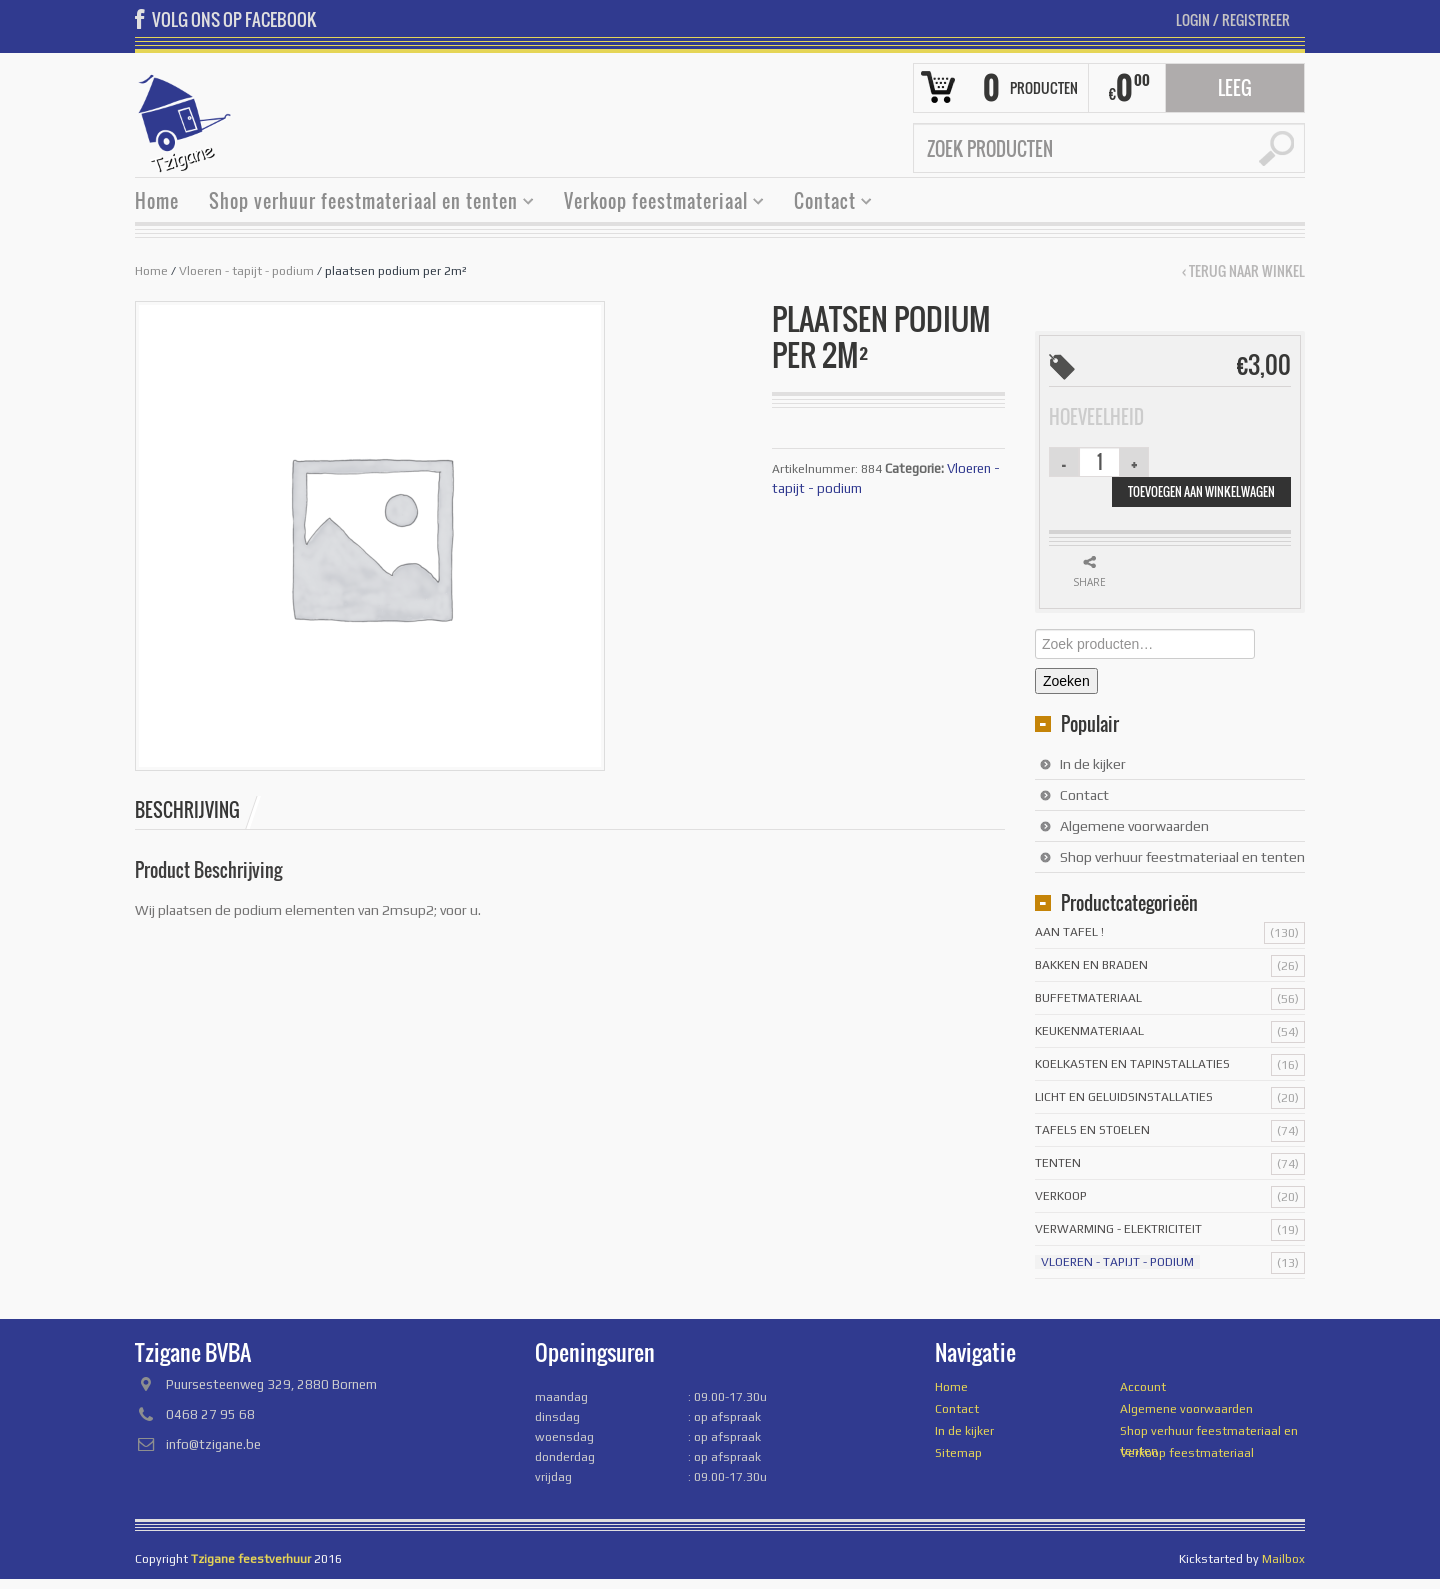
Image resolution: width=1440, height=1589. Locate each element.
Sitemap (958, 1453)
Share (1089, 582)
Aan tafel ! (1069, 932)
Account (1143, 1387)
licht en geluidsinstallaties (1124, 1097)
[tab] (198, 810)
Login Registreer (1233, 19)
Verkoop (1061, 1196)
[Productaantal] (1100, 462)
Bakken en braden (1091, 965)
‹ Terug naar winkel (1243, 271)
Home (157, 201)
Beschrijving (187, 810)
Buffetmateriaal (1088, 998)
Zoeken (1066, 681)
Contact (825, 203)
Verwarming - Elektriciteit (1118, 1229)
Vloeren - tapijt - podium (246, 271)
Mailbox (1283, 1559)
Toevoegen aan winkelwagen (1201, 491)
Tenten (1058, 1163)
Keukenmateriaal (1089, 1031)
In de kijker (1093, 764)
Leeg (1235, 88)
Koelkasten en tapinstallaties (1132, 1064)
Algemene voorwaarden (1134, 826)
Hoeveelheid (1096, 417)
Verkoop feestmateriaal (656, 203)
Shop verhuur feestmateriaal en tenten (364, 203)
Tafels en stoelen (1092, 1130)
